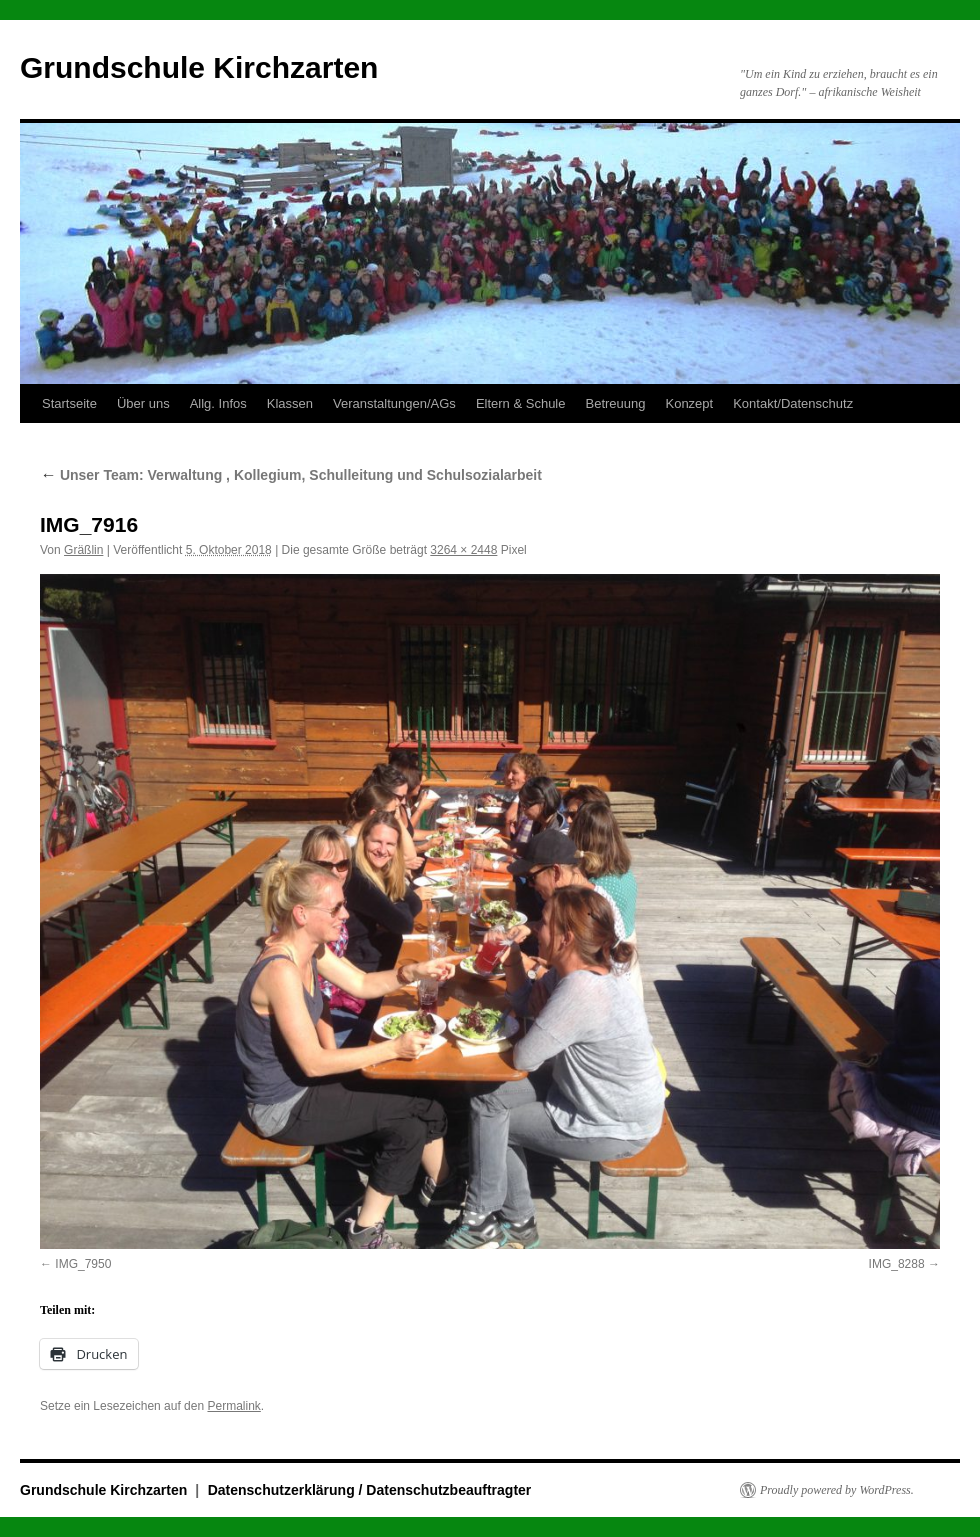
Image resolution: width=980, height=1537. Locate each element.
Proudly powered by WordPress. (837, 1490)
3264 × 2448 (463, 550)
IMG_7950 (83, 1264)
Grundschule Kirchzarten (199, 67)
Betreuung (615, 403)
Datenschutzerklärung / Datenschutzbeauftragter (370, 1490)
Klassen (290, 403)
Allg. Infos (218, 403)
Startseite (69, 403)
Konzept (689, 403)
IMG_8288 (897, 1264)
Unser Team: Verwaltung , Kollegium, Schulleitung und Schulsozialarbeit (291, 475)
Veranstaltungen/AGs (394, 403)
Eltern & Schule (521, 403)
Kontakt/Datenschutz (793, 403)
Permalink (233, 1406)
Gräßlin (83, 550)
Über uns (143, 403)
